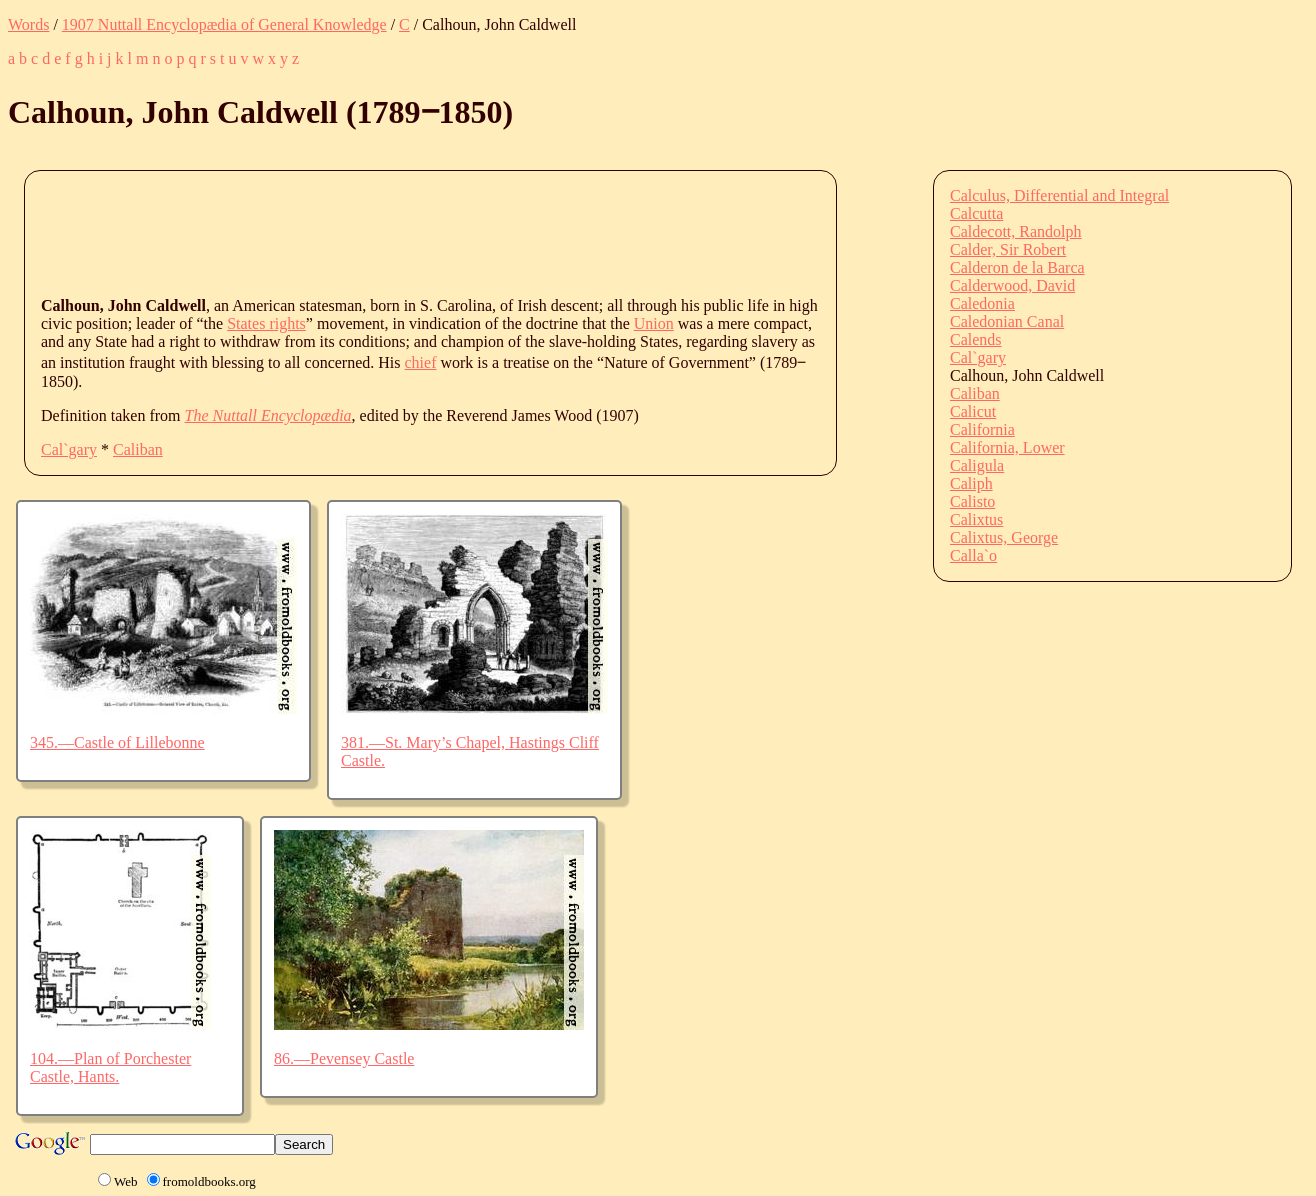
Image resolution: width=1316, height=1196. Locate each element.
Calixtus (976, 519)
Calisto (972, 501)
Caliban (138, 449)
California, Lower (1007, 447)
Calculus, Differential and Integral (1059, 195)
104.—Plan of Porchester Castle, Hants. (110, 1067)
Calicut (973, 411)
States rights (266, 323)
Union (654, 323)
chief (421, 362)
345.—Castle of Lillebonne (117, 742)
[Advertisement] (405, 232)
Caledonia (982, 303)
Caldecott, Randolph (1016, 231)
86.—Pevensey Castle (344, 1058)
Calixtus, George (1004, 537)
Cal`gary (69, 449)
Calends (976, 339)
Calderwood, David (1012, 285)
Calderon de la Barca (1017, 267)
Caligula (977, 465)
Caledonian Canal (1007, 321)
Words (28, 24)
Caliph (971, 483)
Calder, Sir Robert (1008, 249)
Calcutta (976, 213)
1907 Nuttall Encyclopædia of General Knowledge (224, 24)
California (982, 429)
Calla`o (973, 555)
